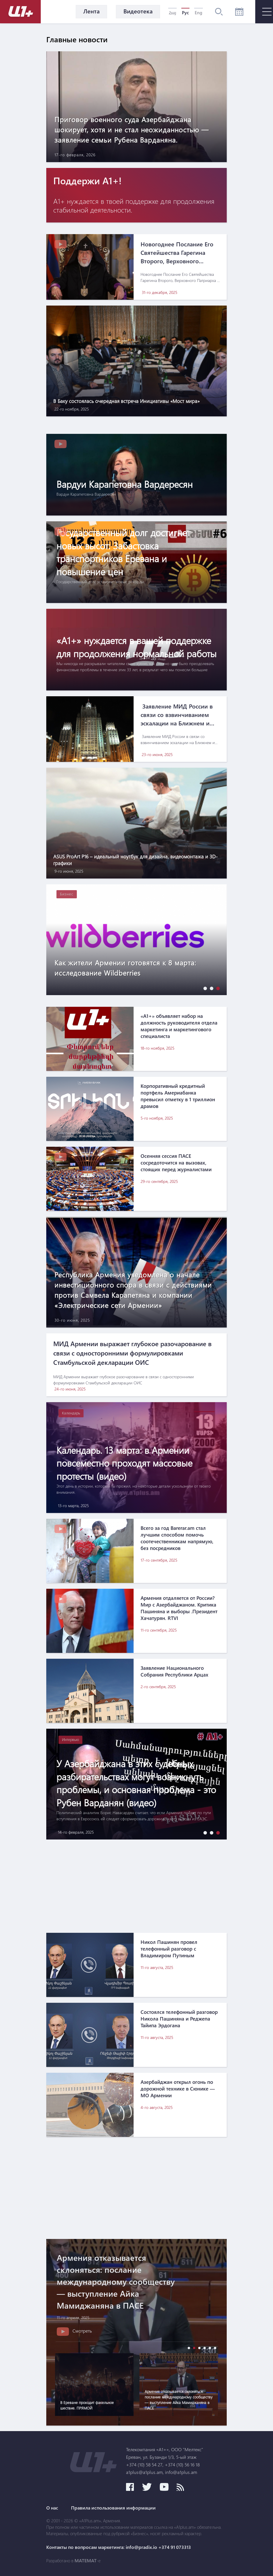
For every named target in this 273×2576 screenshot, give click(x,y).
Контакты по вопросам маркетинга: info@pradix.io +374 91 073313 (118, 2547)
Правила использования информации (113, 2507)
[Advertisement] (136, 1886)
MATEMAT (86, 2560)
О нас (52, 2507)
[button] (204, 988)
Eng (198, 12)
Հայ (172, 12)
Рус (185, 12)
